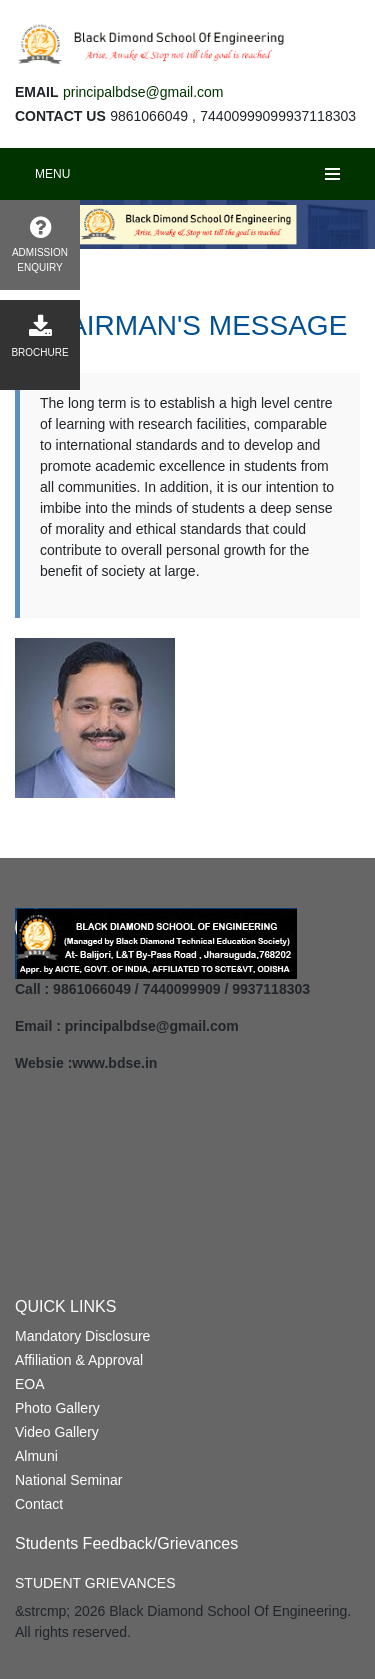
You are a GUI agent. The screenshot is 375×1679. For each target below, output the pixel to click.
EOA (30, 1384)
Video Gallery (57, 1432)
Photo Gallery (57, 1408)
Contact (39, 1504)
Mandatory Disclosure (82, 1336)
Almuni (36, 1456)
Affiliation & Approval (79, 1360)
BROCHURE (40, 336)
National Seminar (68, 1480)
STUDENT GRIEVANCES (95, 1583)
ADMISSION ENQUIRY (40, 244)
